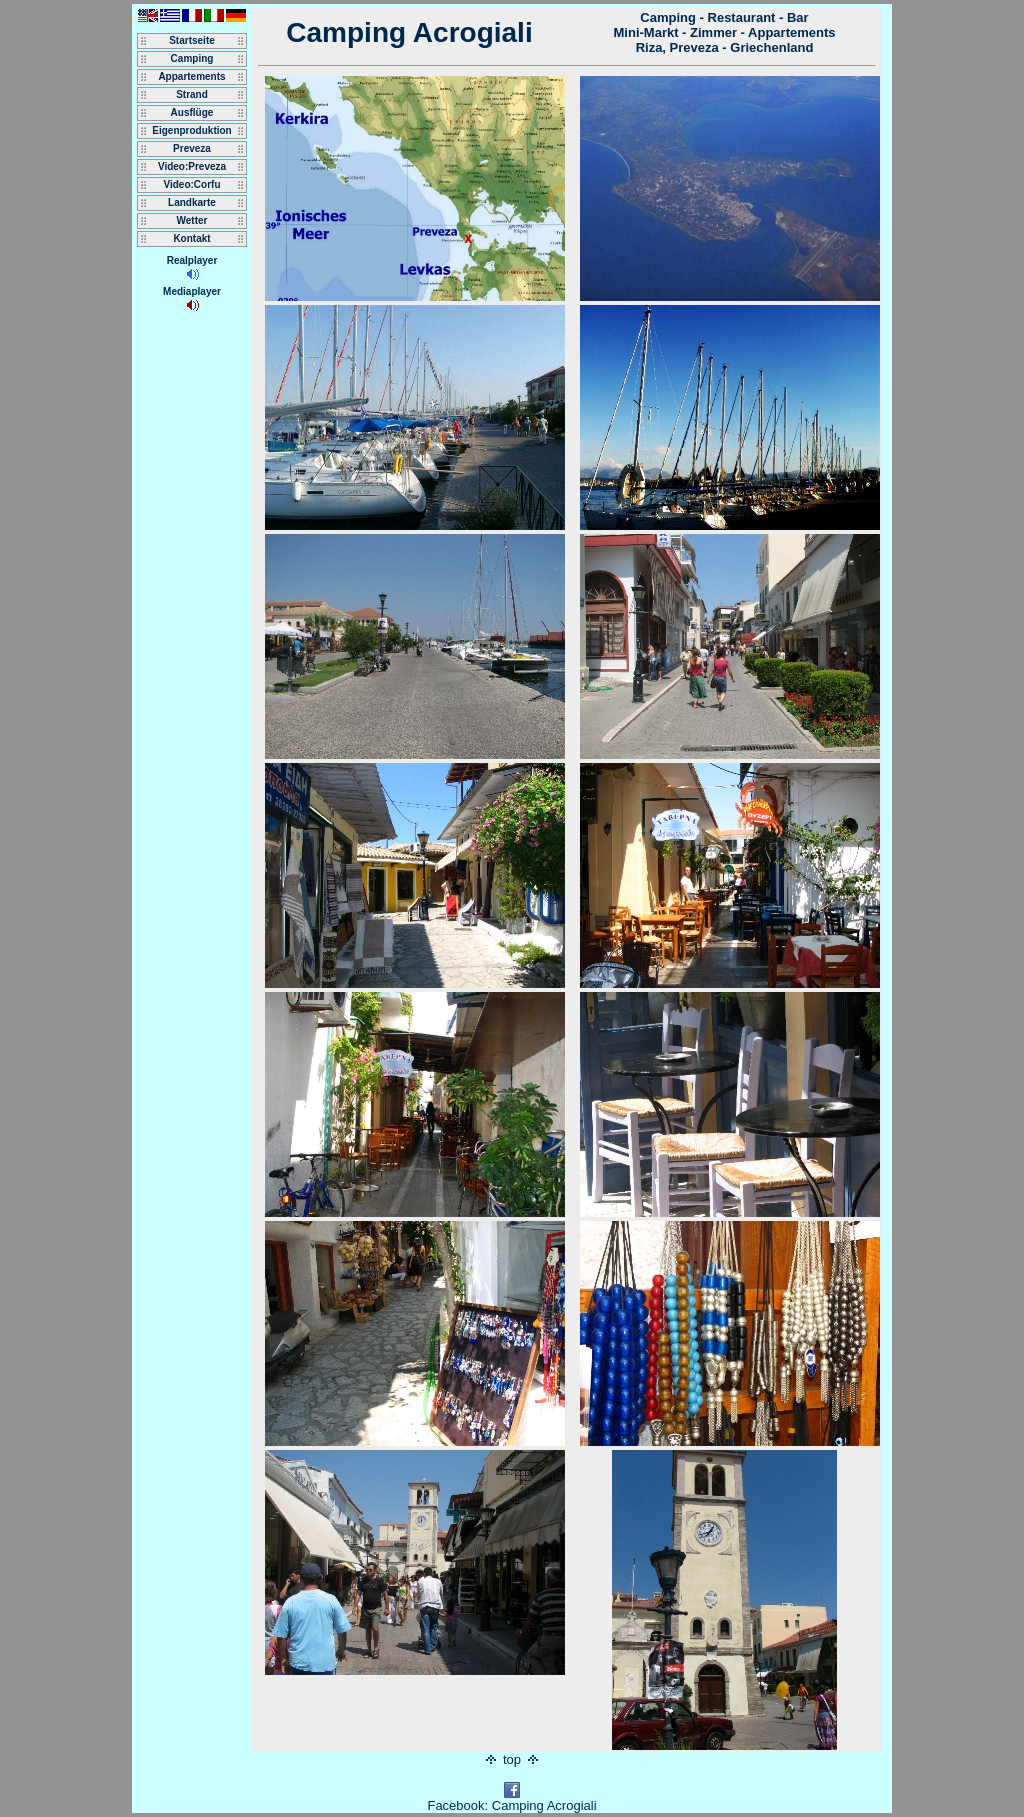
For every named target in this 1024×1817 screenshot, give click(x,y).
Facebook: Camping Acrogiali (511, 1799)
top (512, 1759)
